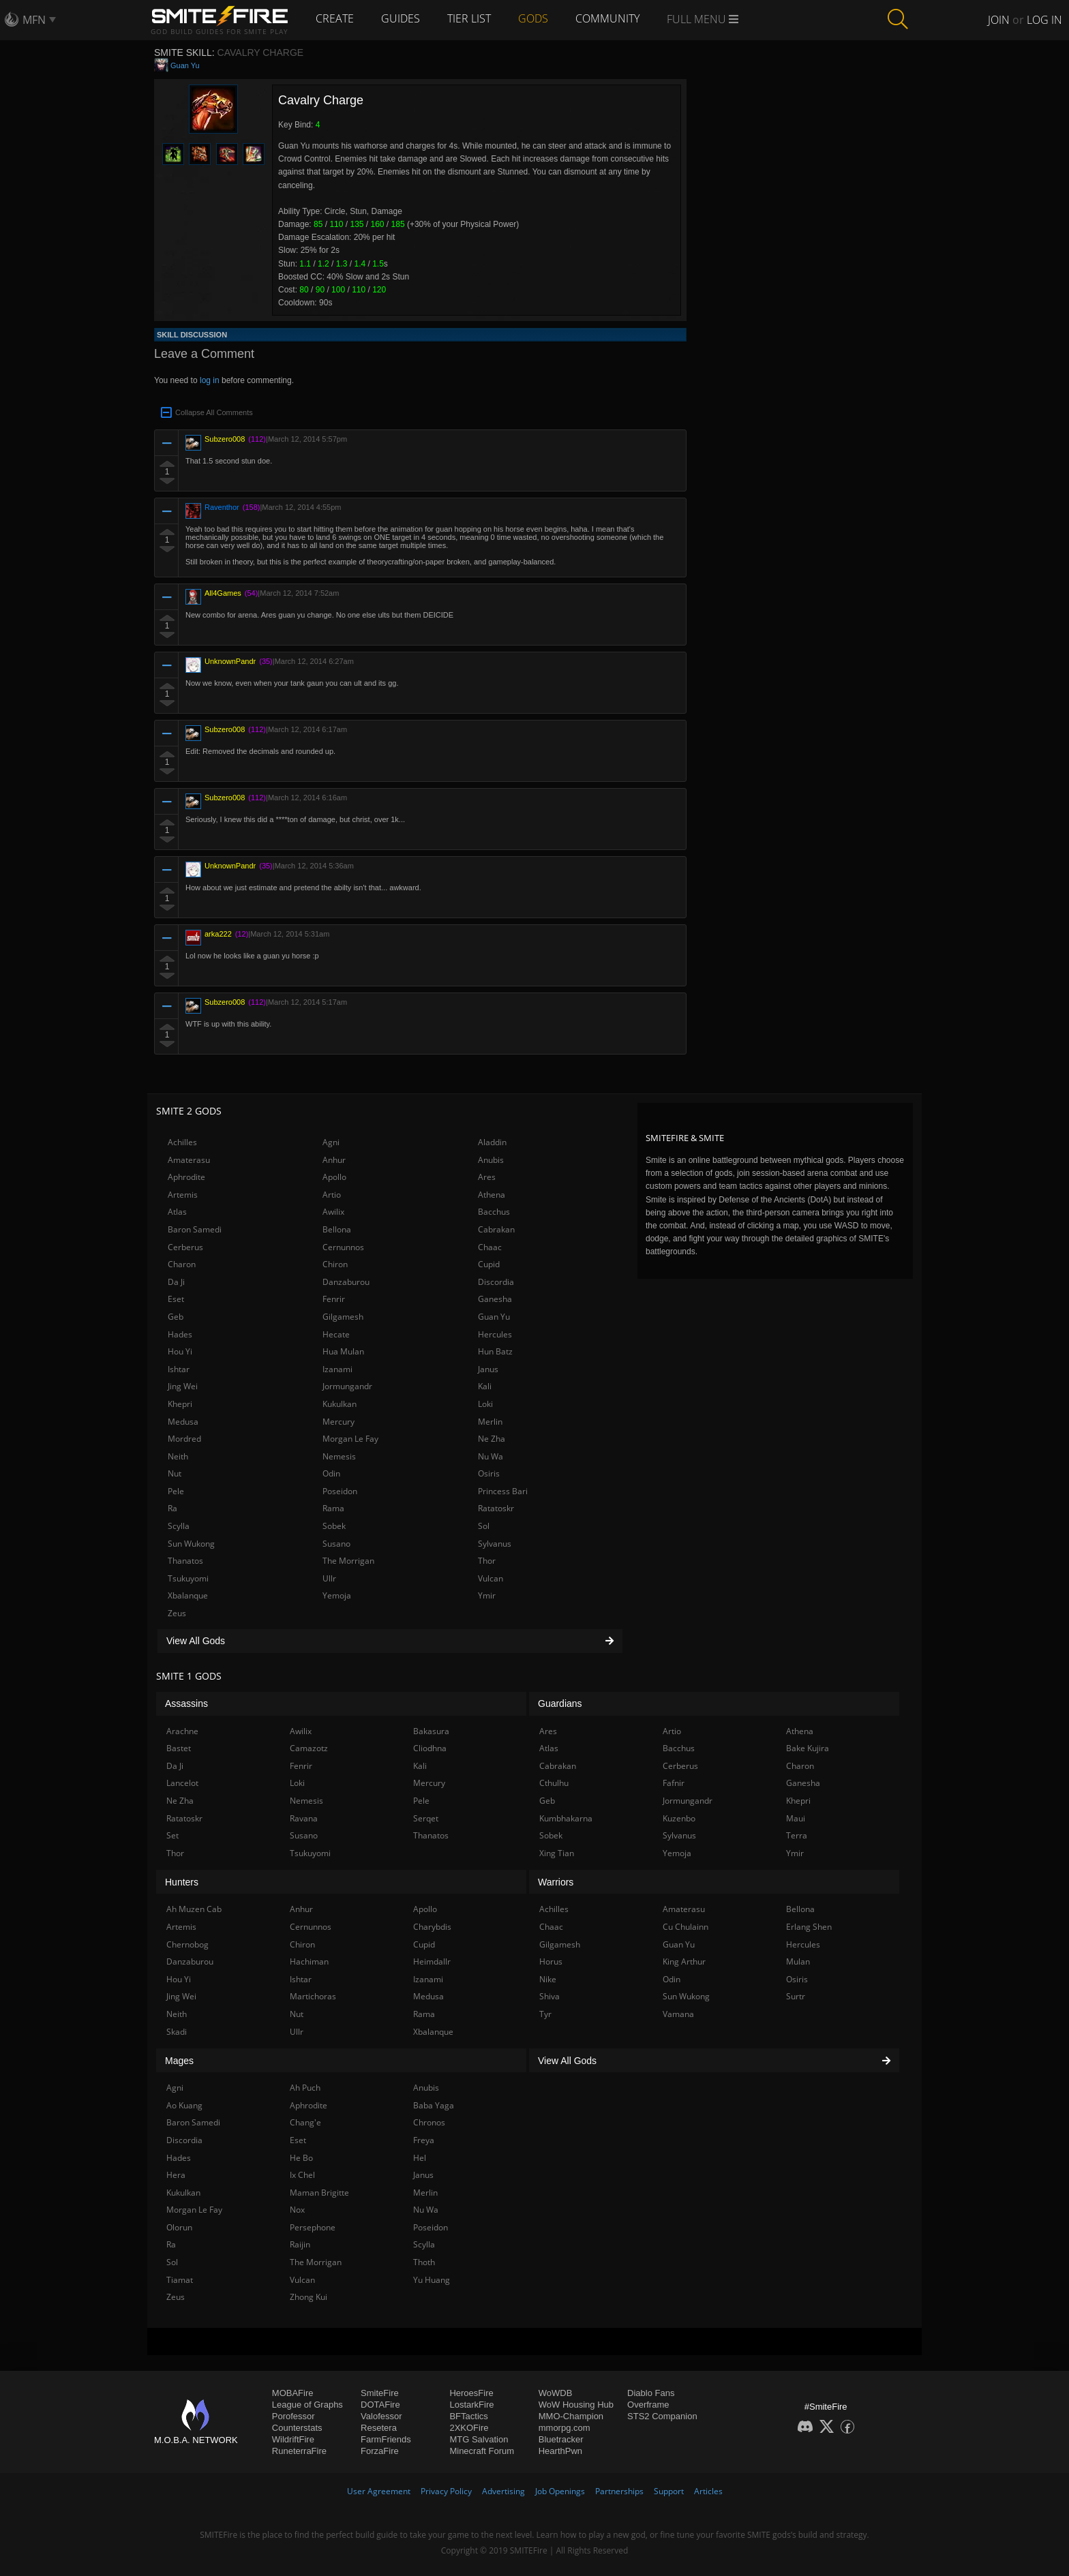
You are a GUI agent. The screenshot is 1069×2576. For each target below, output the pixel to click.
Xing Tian (556, 1853)
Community (607, 18)
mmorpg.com (564, 2428)
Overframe (648, 2404)
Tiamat (179, 2280)
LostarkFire (471, 2404)
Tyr (545, 2014)
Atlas (177, 1211)
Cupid (489, 1264)
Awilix (333, 1211)
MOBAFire (293, 2393)
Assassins (186, 1703)
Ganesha (495, 1299)
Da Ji (176, 1282)
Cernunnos (343, 1247)
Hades (180, 1334)
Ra (172, 1508)
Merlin (490, 1421)
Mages (179, 2060)
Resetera (379, 2428)
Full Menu (702, 19)
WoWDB (556, 2393)
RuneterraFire (299, 2451)
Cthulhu (554, 1783)
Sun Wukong (191, 1543)
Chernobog (187, 1944)
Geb (175, 1316)
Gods (533, 18)
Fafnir (673, 1783)
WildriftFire (293, 2439)
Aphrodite (186, 1177)
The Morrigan (348, 1560)
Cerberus (185, 1247)
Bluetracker (561, 2439)
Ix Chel (302, 2175)
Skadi (176, 2031)
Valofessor (381, 2416)
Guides (400, 18)
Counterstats (297, 2428)
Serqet (425, 1818)
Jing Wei (183, 1386)
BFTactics (468, 2416)
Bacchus (494, 1211)
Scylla (179, 1526)
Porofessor (293, 2416)
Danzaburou (346, 1282)
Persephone (312, 2227)
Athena (491, 1194)
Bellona (336, 1229)
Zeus (177, 1613)
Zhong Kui (308, 2297)
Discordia (496, 1282)
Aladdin (492, 1142)
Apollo (334, 1177)
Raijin (300, 2244)
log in (210, 380)
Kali (485, 1386)
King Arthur (684, 1961)
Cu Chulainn (685, 1927)
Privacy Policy (446, 2491)
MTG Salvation (478, 2439)
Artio (331, 1194)
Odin (331, 1473)
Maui (795, 1818)
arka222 (218, 934)
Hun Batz (495, 1351)
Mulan (798, 1961)
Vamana (678, 2014)
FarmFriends (386, 2439)
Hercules (495, 1334)
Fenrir (333, 1299)
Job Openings (560, 2491)
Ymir (487, 1595)
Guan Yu (185, 65)
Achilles (182, 1142)
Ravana (304, 1818)
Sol (484, 1526)
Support (669, 2491)
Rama (333, 1508)
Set (172, 1835)
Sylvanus (494, 1543)
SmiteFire (380, 2393)
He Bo (301, 2158)
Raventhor (222, 507)
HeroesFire (471, 2393)
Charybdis (432, 1927)
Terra (796, 1835)
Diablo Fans (650, 2393)
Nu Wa (490, 1456)
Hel (419, 2158)
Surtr (795, 1996)
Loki (485, 1404)
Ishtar (179, 1369)
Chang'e (305, 2122)
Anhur (334, 1160)
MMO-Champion (571, 2416)
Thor (487, 1560)
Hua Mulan (343, 1351)
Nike (547, 1979)
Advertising (503, 2491)
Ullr (329, 1578)
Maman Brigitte (319, 2192)
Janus (488, 1369)
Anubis (491, 1160)
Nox (297, 2209)
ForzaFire (380, 2451)
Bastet (178, 1748)
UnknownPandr (230, 661)
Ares (487, 1177)
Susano (336, 1543)
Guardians (560, 1703)
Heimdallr (432, 1961)
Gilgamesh (342, 1316)
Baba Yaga (433, 2105)
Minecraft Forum (481, 2451)
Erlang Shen (809, 1927)
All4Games (223, 593)
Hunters (181, 1882)
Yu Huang (431, 2280)
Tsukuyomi (188, 1578)
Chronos (429, 2122)
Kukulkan (339, 1404)
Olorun (179, 2227)
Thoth (424, 2262)
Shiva (549, 1996)
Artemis (183, 1194)
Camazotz (309, 1748)
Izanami (337, 1369)
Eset (176, 1299)
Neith (178, 1456)
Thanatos (185, 1560)
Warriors (555, 1882)
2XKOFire (468, 2428)
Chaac (490, 1247)
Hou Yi (180, 1351)
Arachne (182, 1731)
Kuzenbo (679, 1818)
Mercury (338, 1421)
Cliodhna (430, 1748)
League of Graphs (307, 2404)
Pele (176, 1491)
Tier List (469, 18)
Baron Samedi (195, 1229)
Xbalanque (188, 1595)
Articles (708, 2491)
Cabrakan (496, 1229)
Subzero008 (225, 439)
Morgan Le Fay (350, 1438)
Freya (423, 2140)
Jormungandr (347, 1386)
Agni (331, 1142)
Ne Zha (491, 1438)
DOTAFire (380, 2404)
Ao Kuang (184, 2105)
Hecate (336, 1334)
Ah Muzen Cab (194, 1909)
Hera (175, 2175)
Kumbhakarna (565, 1818)
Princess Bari (503, 1491)
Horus (550, 1961)
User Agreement (378, 2491)
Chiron (335, 1264)
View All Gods (390, 1640)
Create (335, 18)
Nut (174, 1473)
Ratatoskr (496, 1508)
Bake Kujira (807, 1748)
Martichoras (313, 1996)
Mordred (184, 1438)
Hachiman (309, 1961)
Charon (182, 1264)
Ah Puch (305, 2087)
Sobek (334, 1526)
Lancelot (182, 1783)
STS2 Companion (662, 2416)
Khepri (180, 1404)
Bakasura (431, 1731)
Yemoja (336, 1595)
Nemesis (339, 1456)
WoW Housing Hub (576, 2404)
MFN (34, 19)
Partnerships (619, 2491)
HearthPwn (560, 2451)
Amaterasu (189, 1160)
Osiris (489, 1473)
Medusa (183, 1421)
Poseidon (339, 1491)
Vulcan (490, 1578)
